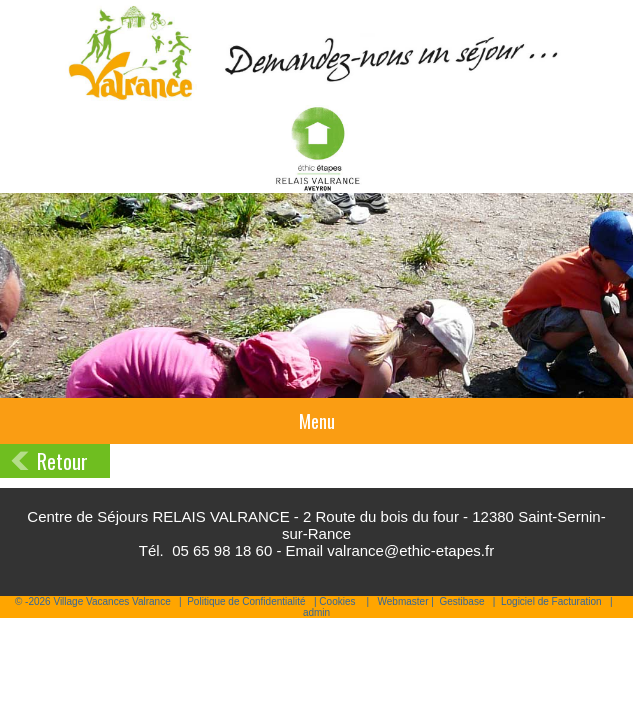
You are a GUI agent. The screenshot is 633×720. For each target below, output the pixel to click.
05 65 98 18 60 (222, 550)
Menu (317, 421)
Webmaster (403, 601)
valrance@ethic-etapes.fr (410, 550)
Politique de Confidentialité (246, 601)
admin (316, 612)
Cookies (337, 601)
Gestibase (461, 601)
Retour (62, 461)
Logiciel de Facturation (551, 601)
